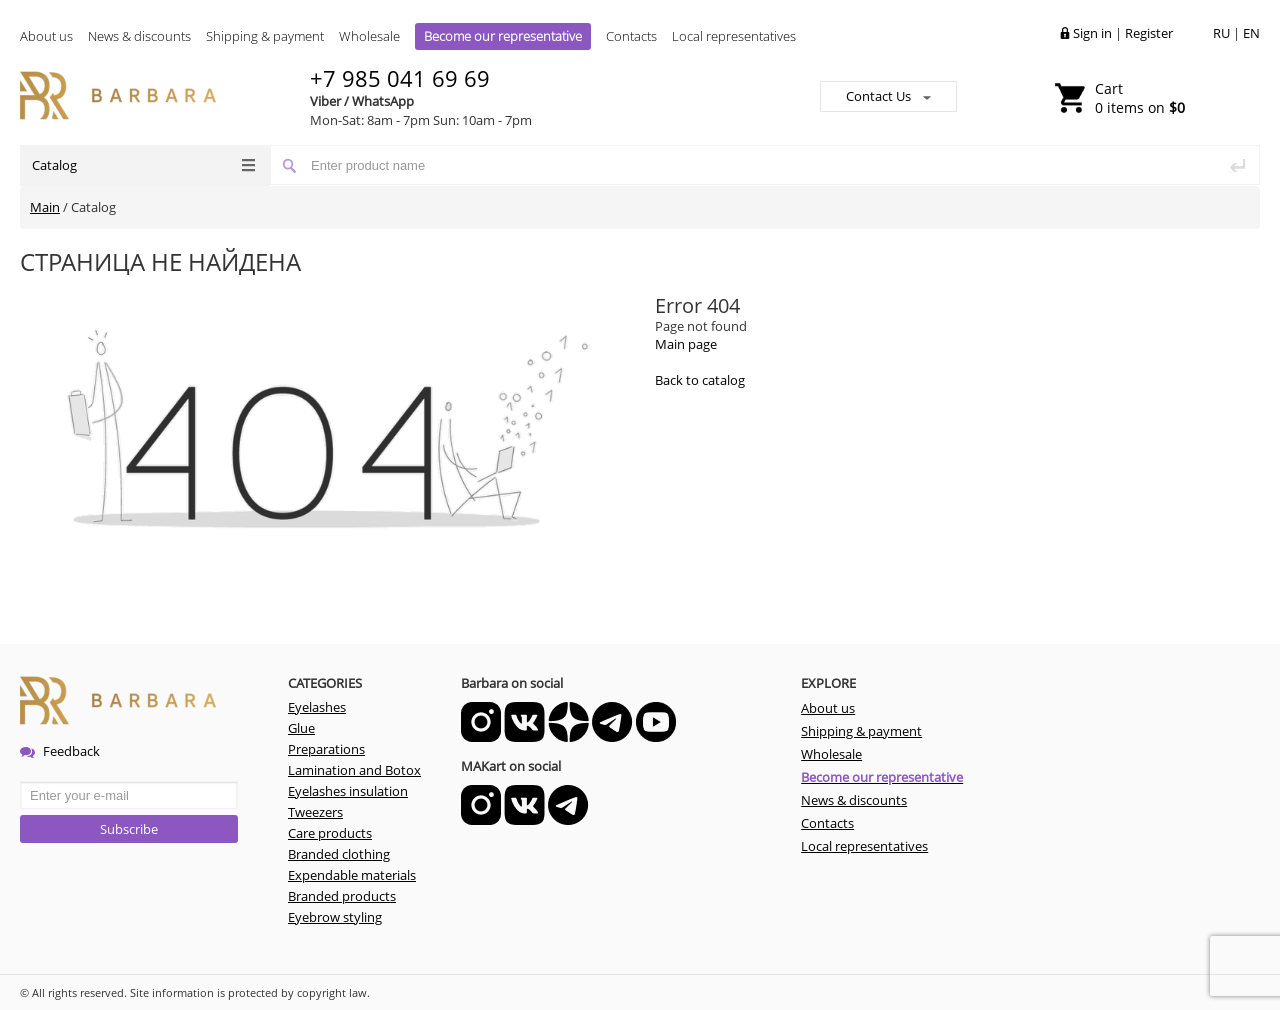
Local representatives (734, 36)
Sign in (1092, 33)
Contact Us (888, 96)
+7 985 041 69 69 (400, 78)
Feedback (60, 751)
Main (45, 207)
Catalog (143, 165)
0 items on (1140, 98)
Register (1149, 33)
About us (46, 36)
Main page (686, 344)
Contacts (631, 36)
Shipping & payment (265, 36)
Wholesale (369, 36)
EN (1251, 33)
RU (1221, 33)
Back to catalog (700, 380)
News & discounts (139, 36)
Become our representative (503, 36)
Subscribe (129, 829)
